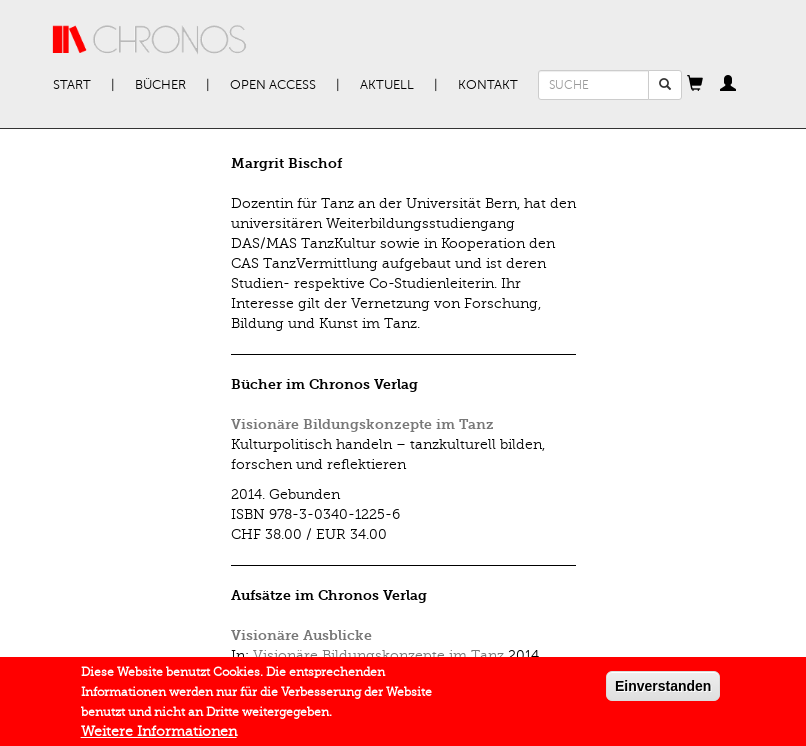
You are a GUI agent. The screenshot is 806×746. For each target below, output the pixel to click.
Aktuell (387, 85)
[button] (695, 85)
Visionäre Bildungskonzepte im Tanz (362, 424)
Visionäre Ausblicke (301, 635)
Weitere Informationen (159, 735)
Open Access (273, 85)
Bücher (160, 85)
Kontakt (488, 85)
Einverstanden (663, 690)
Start (72, 85)
